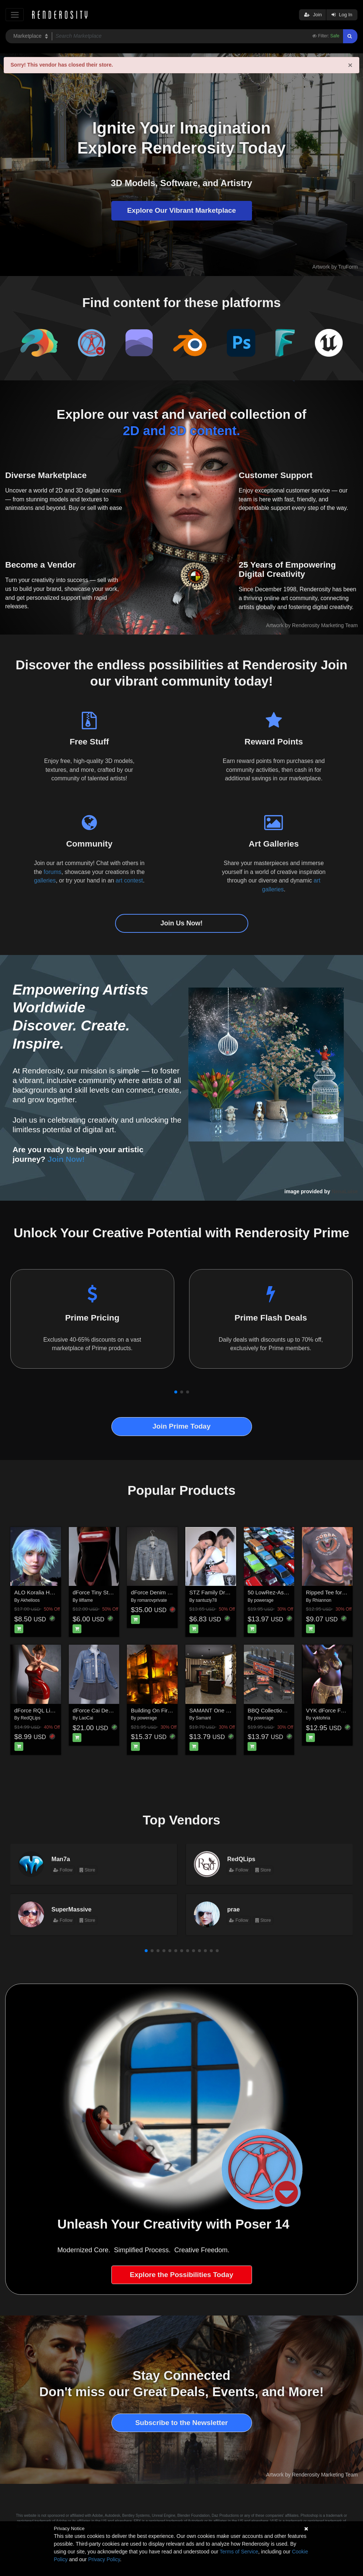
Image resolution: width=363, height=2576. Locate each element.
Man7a (60, 1859)
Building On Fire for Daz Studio (169, 1710)
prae (233, 1909)
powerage (264, 1600)
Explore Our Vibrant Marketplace (181, 210)
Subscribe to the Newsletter (181, 2423)
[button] (175, 1391)
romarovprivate (152, 1600)
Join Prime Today (181, 1426)
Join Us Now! (181, 923)
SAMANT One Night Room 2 (224, 1710)
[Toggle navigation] (15, 14)
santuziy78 (206, 1600)
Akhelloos (30, 1600)
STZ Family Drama (212, 1592)
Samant (203, 1718)
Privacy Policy (104, 2559)
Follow (63, 1870)
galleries (45, 880)
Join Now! (66, 1159)
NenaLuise (345, 1191)
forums (52, 872)
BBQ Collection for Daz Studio (285, 1710)
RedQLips (30, 1718)
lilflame (86, 1600)
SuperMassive (71, 1909)
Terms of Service (239, 2552)
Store (87, 1870)
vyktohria (321, 1718)
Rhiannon (321, 1600)
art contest (129, 880)
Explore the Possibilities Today (181, 2275)
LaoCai (86, 1718)
